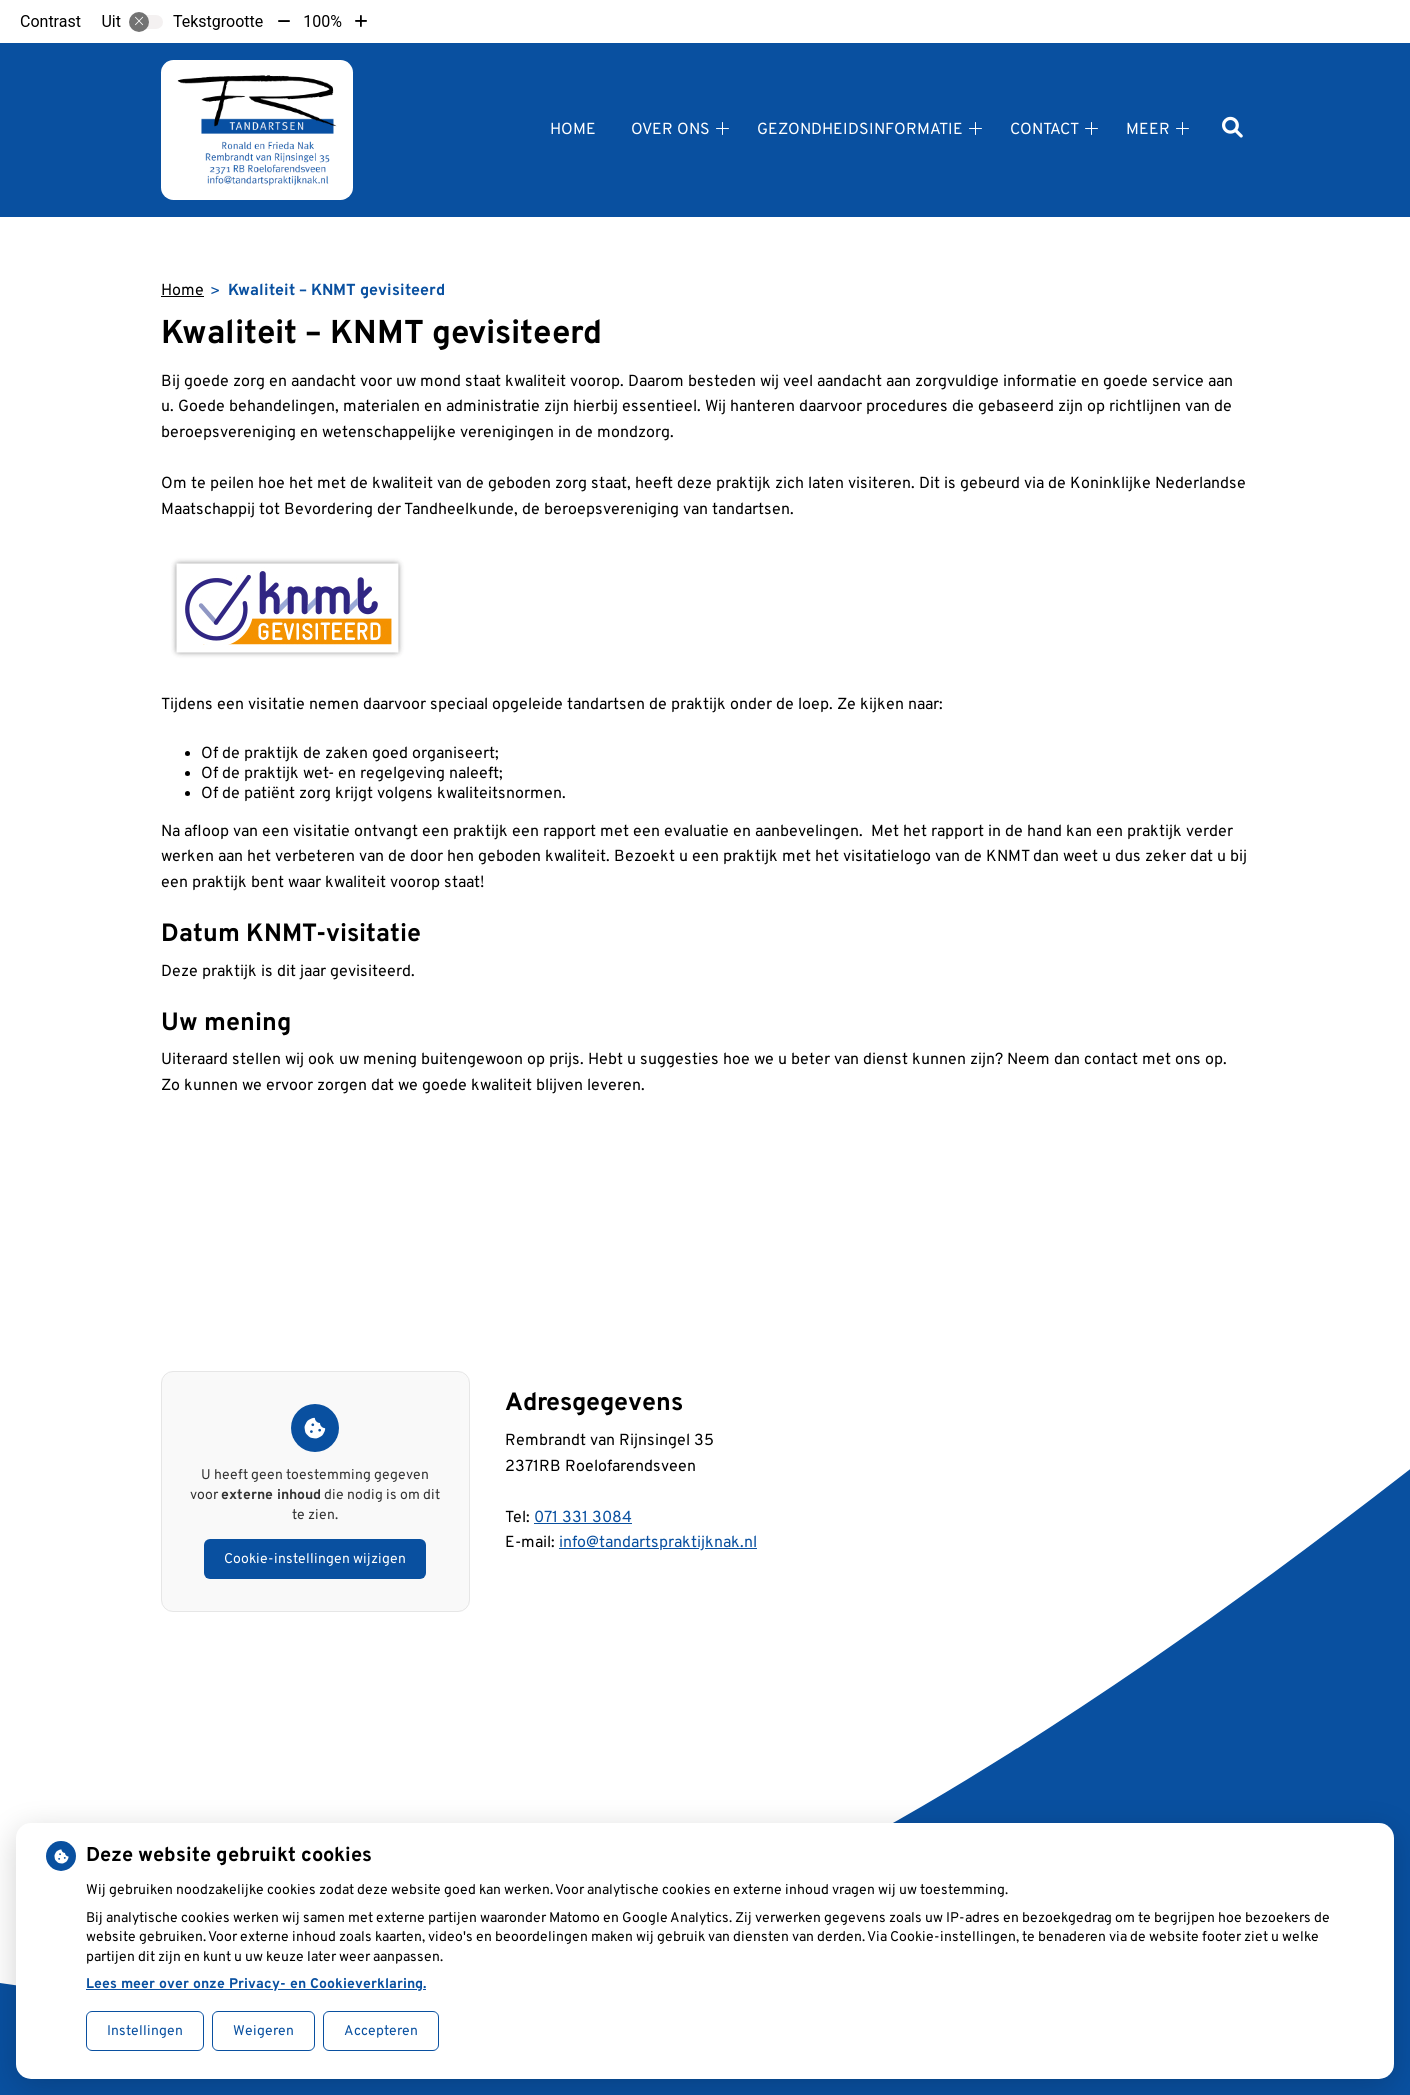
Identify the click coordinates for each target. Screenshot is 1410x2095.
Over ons (670, 130)
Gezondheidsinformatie (860, 130)
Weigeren (263, 2031)
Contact (1044, 130)
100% (322, 21)
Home (573, 130)
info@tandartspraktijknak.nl (658, 1543)
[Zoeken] (1232, 129)
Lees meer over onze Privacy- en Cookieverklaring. (256, 1984)
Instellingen (145, 2031)
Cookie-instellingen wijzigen (315, 1559)
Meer (1148, 130)
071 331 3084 (583, 1518)
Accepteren (381, 2031)
